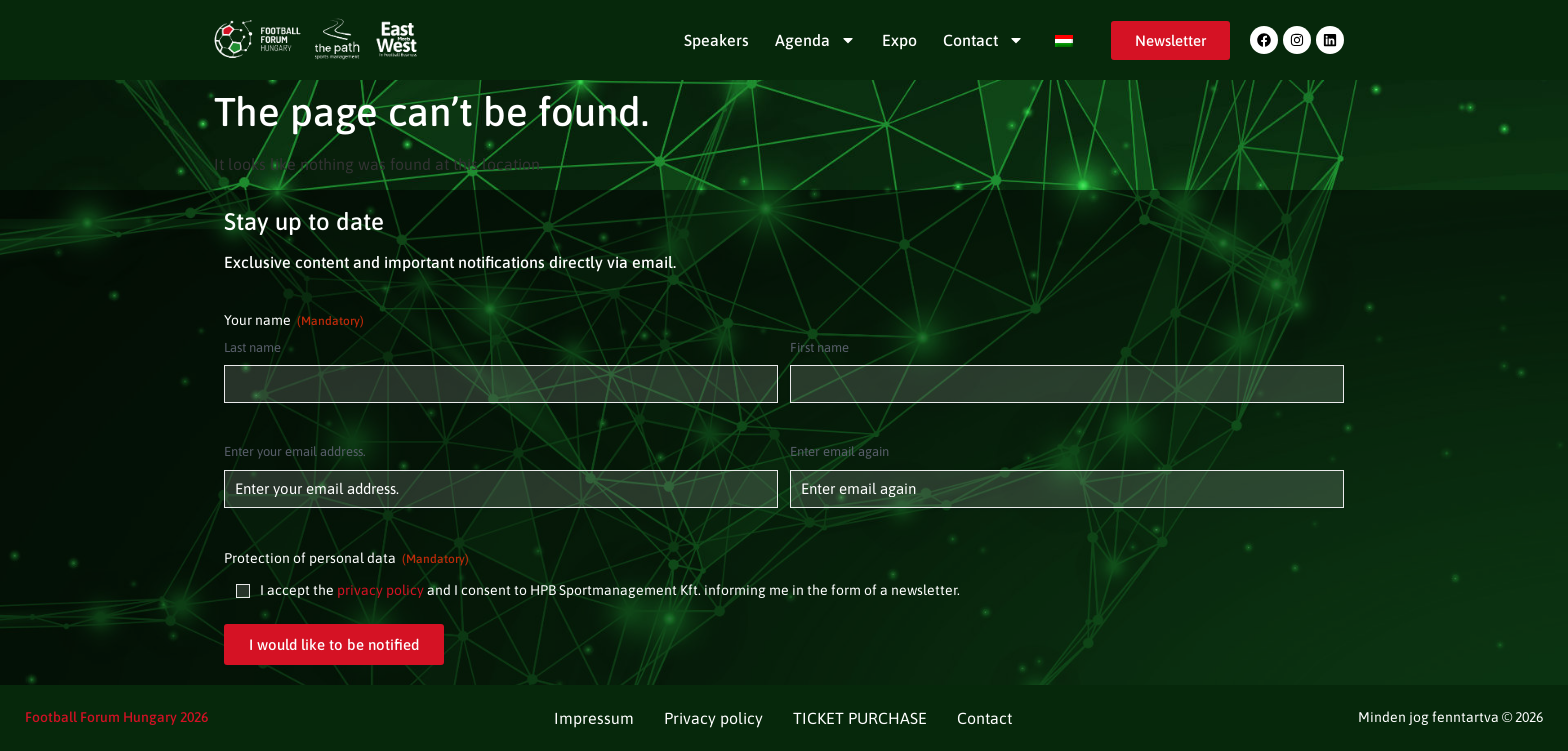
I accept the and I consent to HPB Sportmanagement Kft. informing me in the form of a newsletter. (610, 590)
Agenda (815, 40)
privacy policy (380, 590)
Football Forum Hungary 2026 (116, 717)
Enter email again (839, 451)
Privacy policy (713, 718)
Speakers (716, 40)
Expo (899, 40)
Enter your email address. (295, 451)
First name (819, 347)
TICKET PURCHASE (860, 718)
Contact (983, 40)
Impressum (594, 718)
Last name (252, 347)
